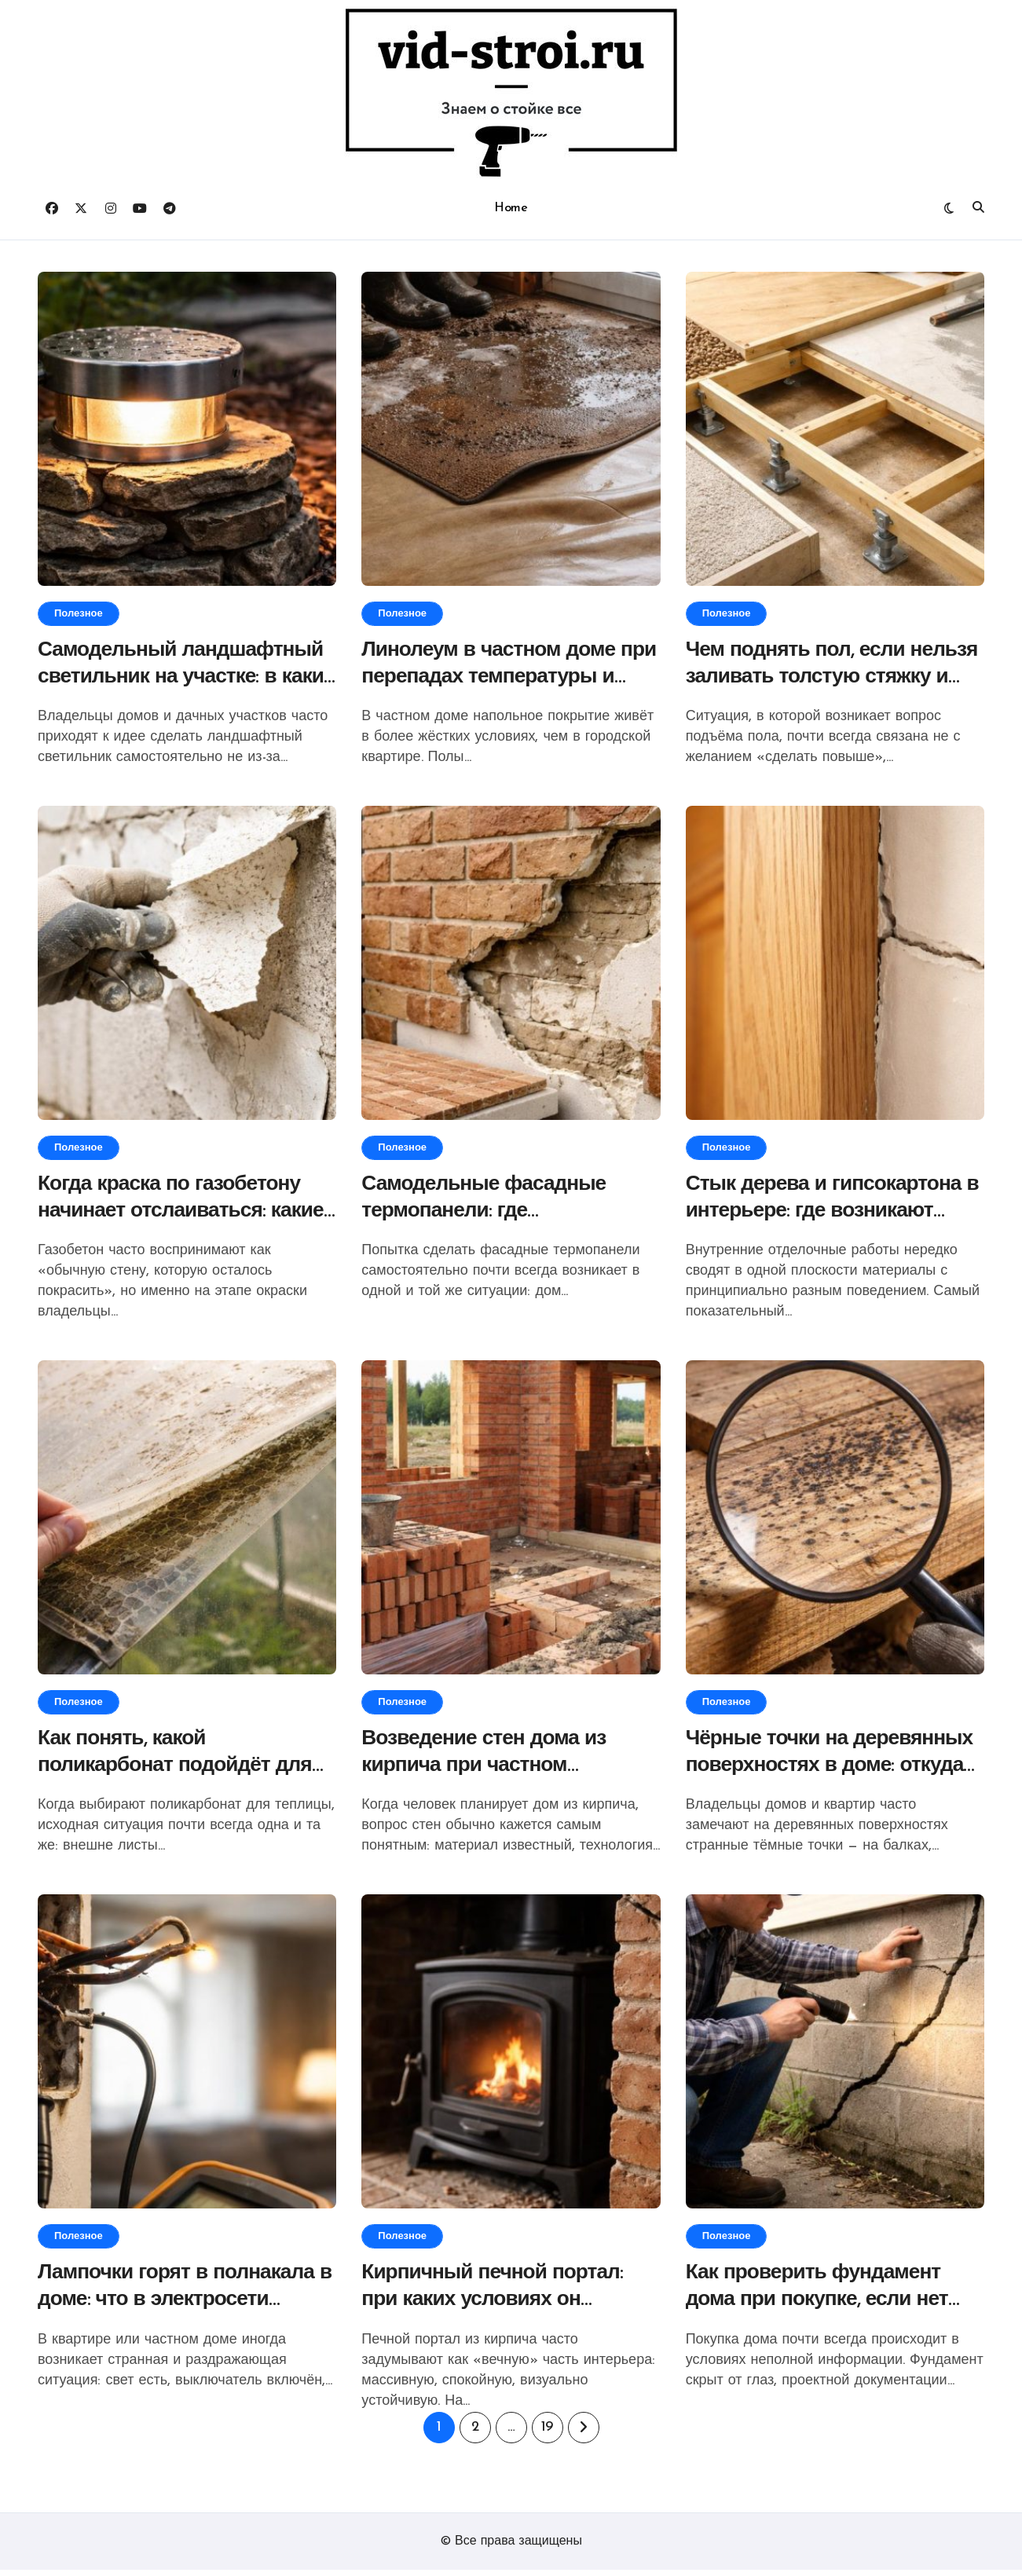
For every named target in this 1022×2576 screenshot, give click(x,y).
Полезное (78, 614)
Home (510, 208)
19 (547, 2433)
